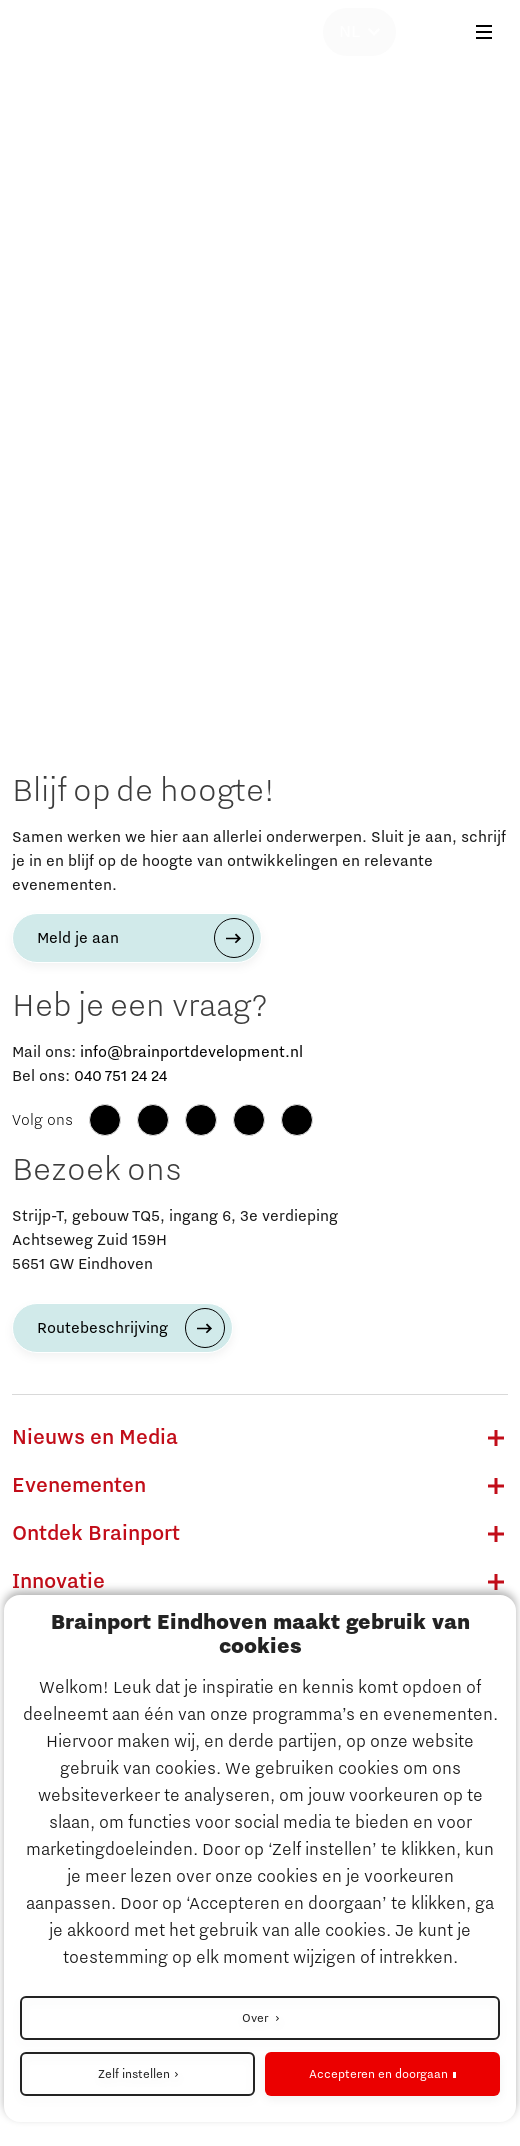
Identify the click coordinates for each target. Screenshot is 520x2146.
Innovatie (58, 1582)
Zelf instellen (134, 2074)
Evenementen (79, 1486)
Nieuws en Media (95, 1438)
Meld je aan (78, 938)
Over (256, 2018)
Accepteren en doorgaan (378, 2074)
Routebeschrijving (102, 1328)
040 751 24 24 (120, 1076)
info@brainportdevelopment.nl (191, 1052)
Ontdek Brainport (96, 1534)
